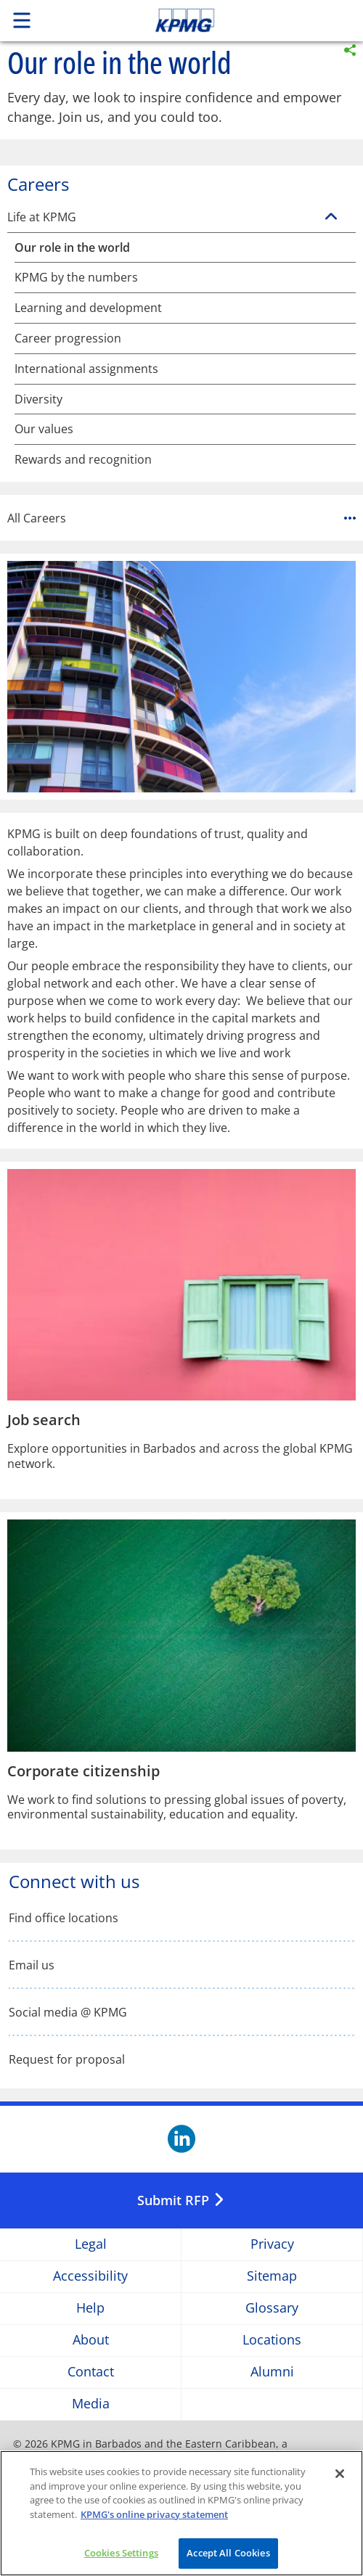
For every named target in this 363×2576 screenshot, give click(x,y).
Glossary (271, 2308)
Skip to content (219, 20)
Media (91, 2403)
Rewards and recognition (83, 459)
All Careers (181, 518)
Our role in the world (72, 247)
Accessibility (90, 2276)
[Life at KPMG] (331, 217)
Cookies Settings (121, 2553)
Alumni (272, 2371)
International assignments (86, 369)
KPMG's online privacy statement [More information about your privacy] (154, 2515)
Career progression (68, 338)
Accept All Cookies (228, 2553)
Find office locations (63, 1918)
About (91, 2339)
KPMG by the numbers (76, 277)
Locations (271, 2339)
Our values (44, 429)
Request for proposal (67, 2059)
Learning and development (88, 308)
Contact (91, 2371)
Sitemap (272, 2276)
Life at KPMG (41, 217)
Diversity (38, 399)
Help (90, 2308)
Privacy (272, 2244)
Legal (91, 2244)
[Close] (340, 2474)
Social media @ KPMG (68, 2012)
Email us (31, 1965)
